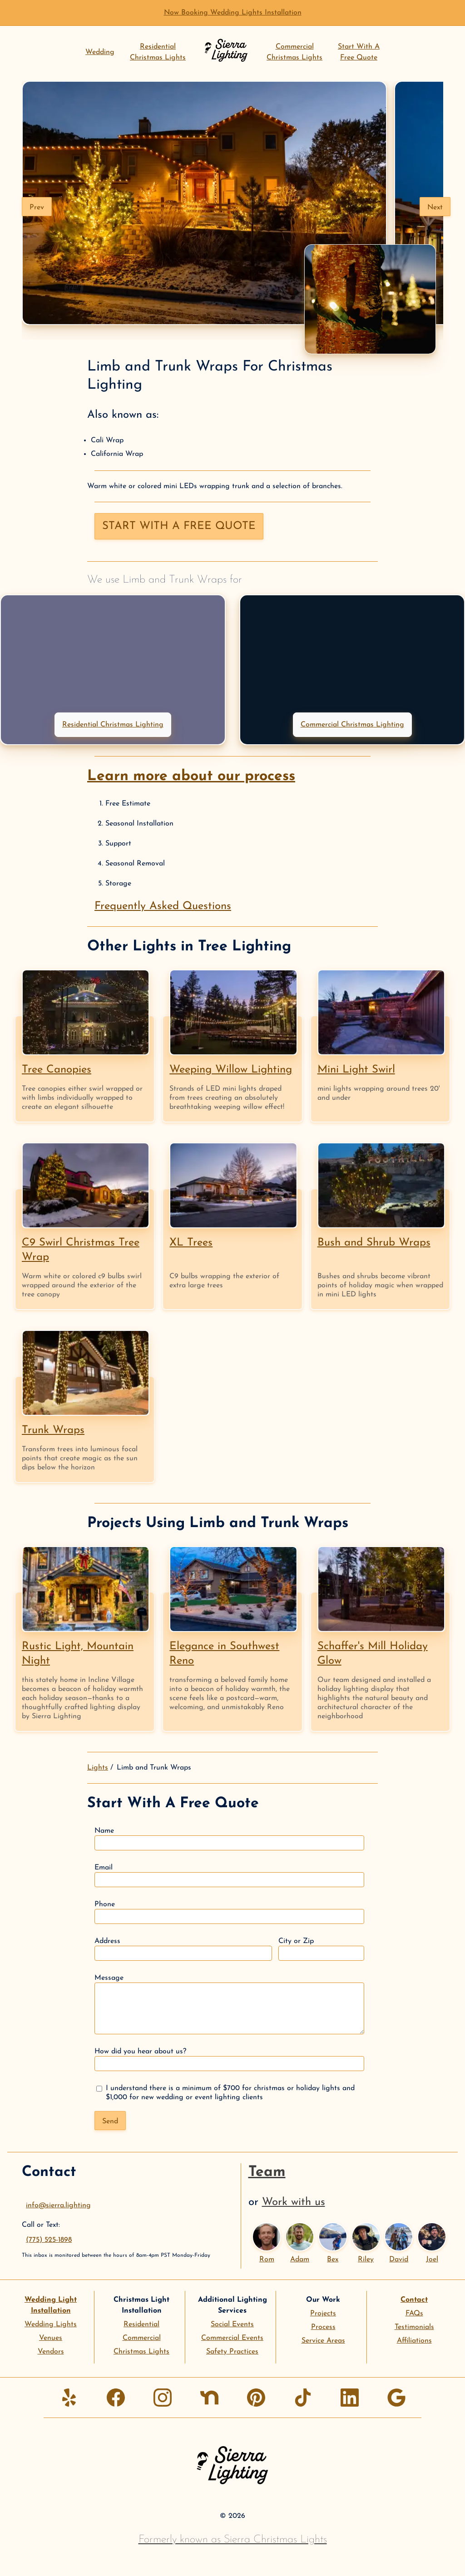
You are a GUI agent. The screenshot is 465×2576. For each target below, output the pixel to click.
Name (229, 1838)
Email (229, 1875)
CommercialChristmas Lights (294, 52)
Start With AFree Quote (359, 52)
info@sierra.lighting (58, 2205)
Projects (323, 2313)
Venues (50, 2338)
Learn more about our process (191, 776)
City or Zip (321, 1949)
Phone (229, 1912)
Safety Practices (232, 2351)
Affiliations (414, 2340)
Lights (97, 1767)
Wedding (99, 52)
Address (183, 1949)
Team (267, 2172)
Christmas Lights (141, 2351)
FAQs (414, 2313)
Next (435, 207)
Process (323, 2327)
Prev (37, 207)
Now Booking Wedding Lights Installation (233, 12)
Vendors (51, 2351)
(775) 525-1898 (49, 2240)
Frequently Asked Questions (162, 906)
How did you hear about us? (229, 2059)
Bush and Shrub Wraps (373, 1242)
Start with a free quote (179, 526)
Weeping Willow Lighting (230, 1069)
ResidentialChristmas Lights (158, 52)
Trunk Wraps (53, 1430)
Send (110, 2121)
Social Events (232, 2324)
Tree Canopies (56, 1069)
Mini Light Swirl (356, 1069)
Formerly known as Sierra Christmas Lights (233, 2539)
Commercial (142, 2338)
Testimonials (414, 2327)
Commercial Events (232, 2338)
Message (229, 2004)
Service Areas (323, 2340)
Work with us (293, 2202)
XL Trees (191, 1242)
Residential (141, 2324)
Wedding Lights (51, 2324)
